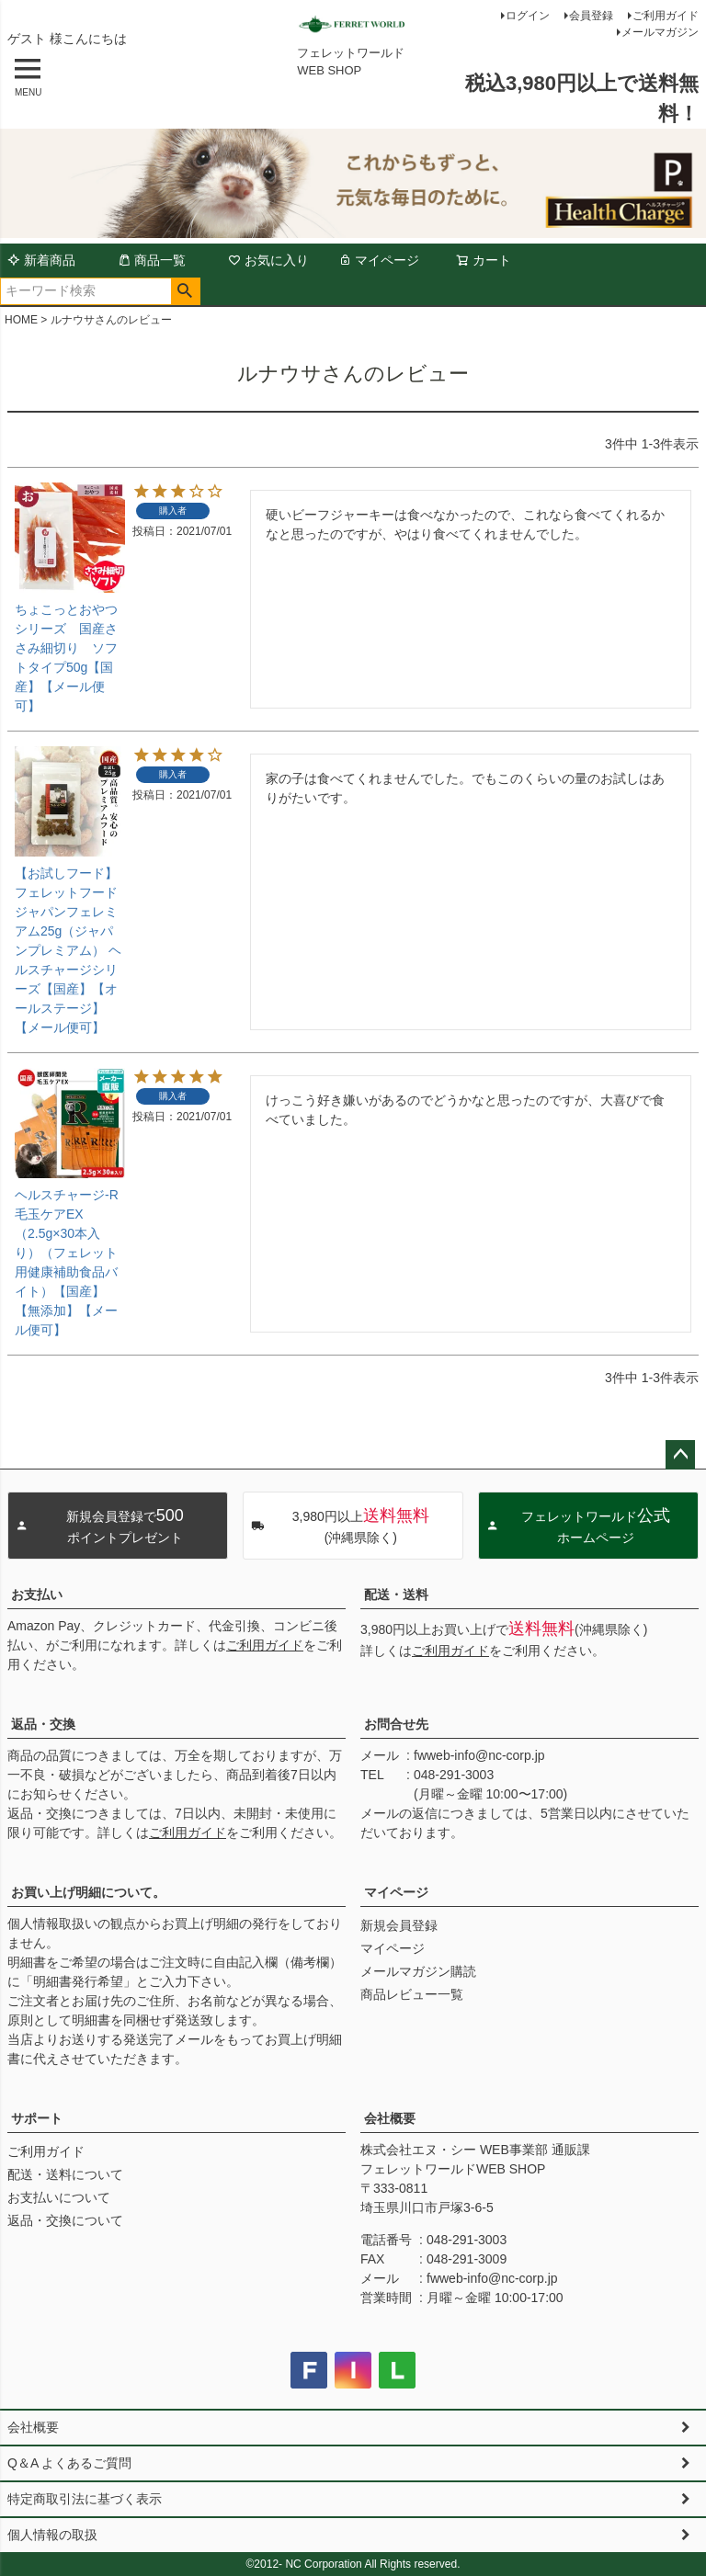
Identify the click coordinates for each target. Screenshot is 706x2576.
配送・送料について (65, 2174)
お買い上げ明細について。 (88, 1892)
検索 (185, 291)
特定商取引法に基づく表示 (84, 2498)
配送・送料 (396, 1594)
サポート (37, 2118)
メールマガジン (660, 32)
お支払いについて (58, 2197)
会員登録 (591, 15)
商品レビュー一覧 (411, 1994)
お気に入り (268, 260)
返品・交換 (43, 1724)
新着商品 (41, 260)
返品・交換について (65, 2220)
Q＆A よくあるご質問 (69, 2463)
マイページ (378, 260)
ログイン (528, 15)
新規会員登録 (399, 1925)
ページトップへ (680, 1455)
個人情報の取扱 (52, 2534)
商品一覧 (152, 260)
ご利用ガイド (665, 15)
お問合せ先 (396, 1724)
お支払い (37, 1594)
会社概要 (390, 2118)
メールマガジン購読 (418, 1971)
